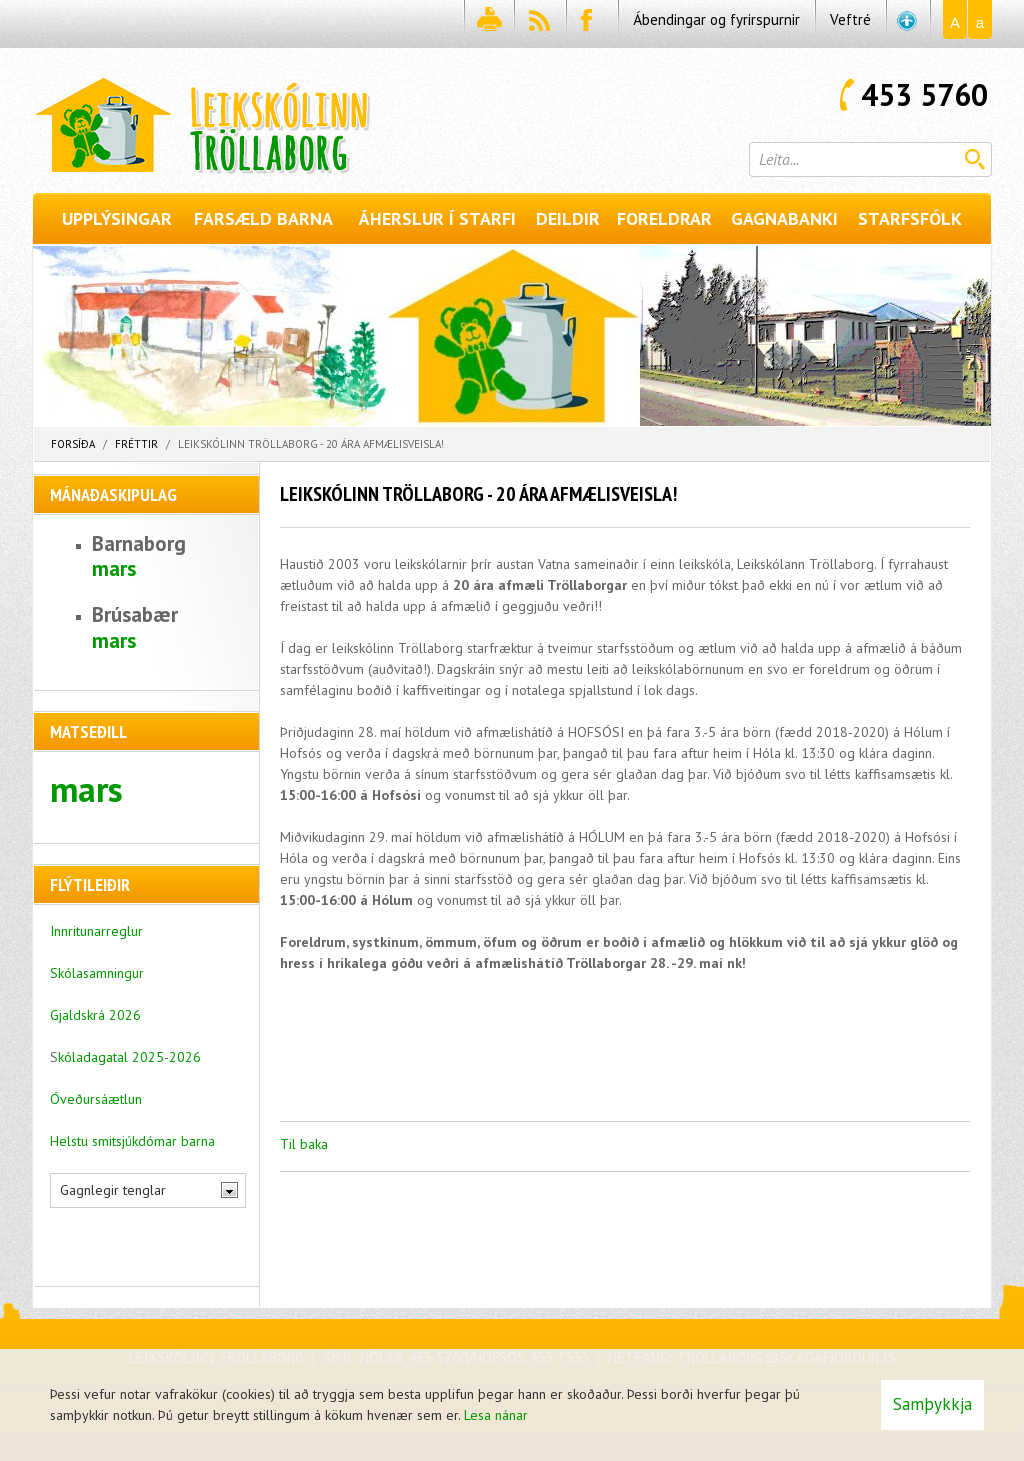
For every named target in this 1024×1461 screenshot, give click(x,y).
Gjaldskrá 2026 (95, 1015)
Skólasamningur (97, 973)
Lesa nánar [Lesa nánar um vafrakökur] (496, 1415)
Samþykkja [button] (932, 1404)
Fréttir (136, 444)
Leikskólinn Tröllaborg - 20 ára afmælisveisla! (311, 444)
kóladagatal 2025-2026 (129, 1057)
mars (114, 568)
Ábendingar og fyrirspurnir (716, 19)
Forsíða (73, 444)
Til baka (304, 1144)
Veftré (850, 19)
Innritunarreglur (96, 931)
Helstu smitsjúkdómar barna (132, 1141)
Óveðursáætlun (96, 1099)
